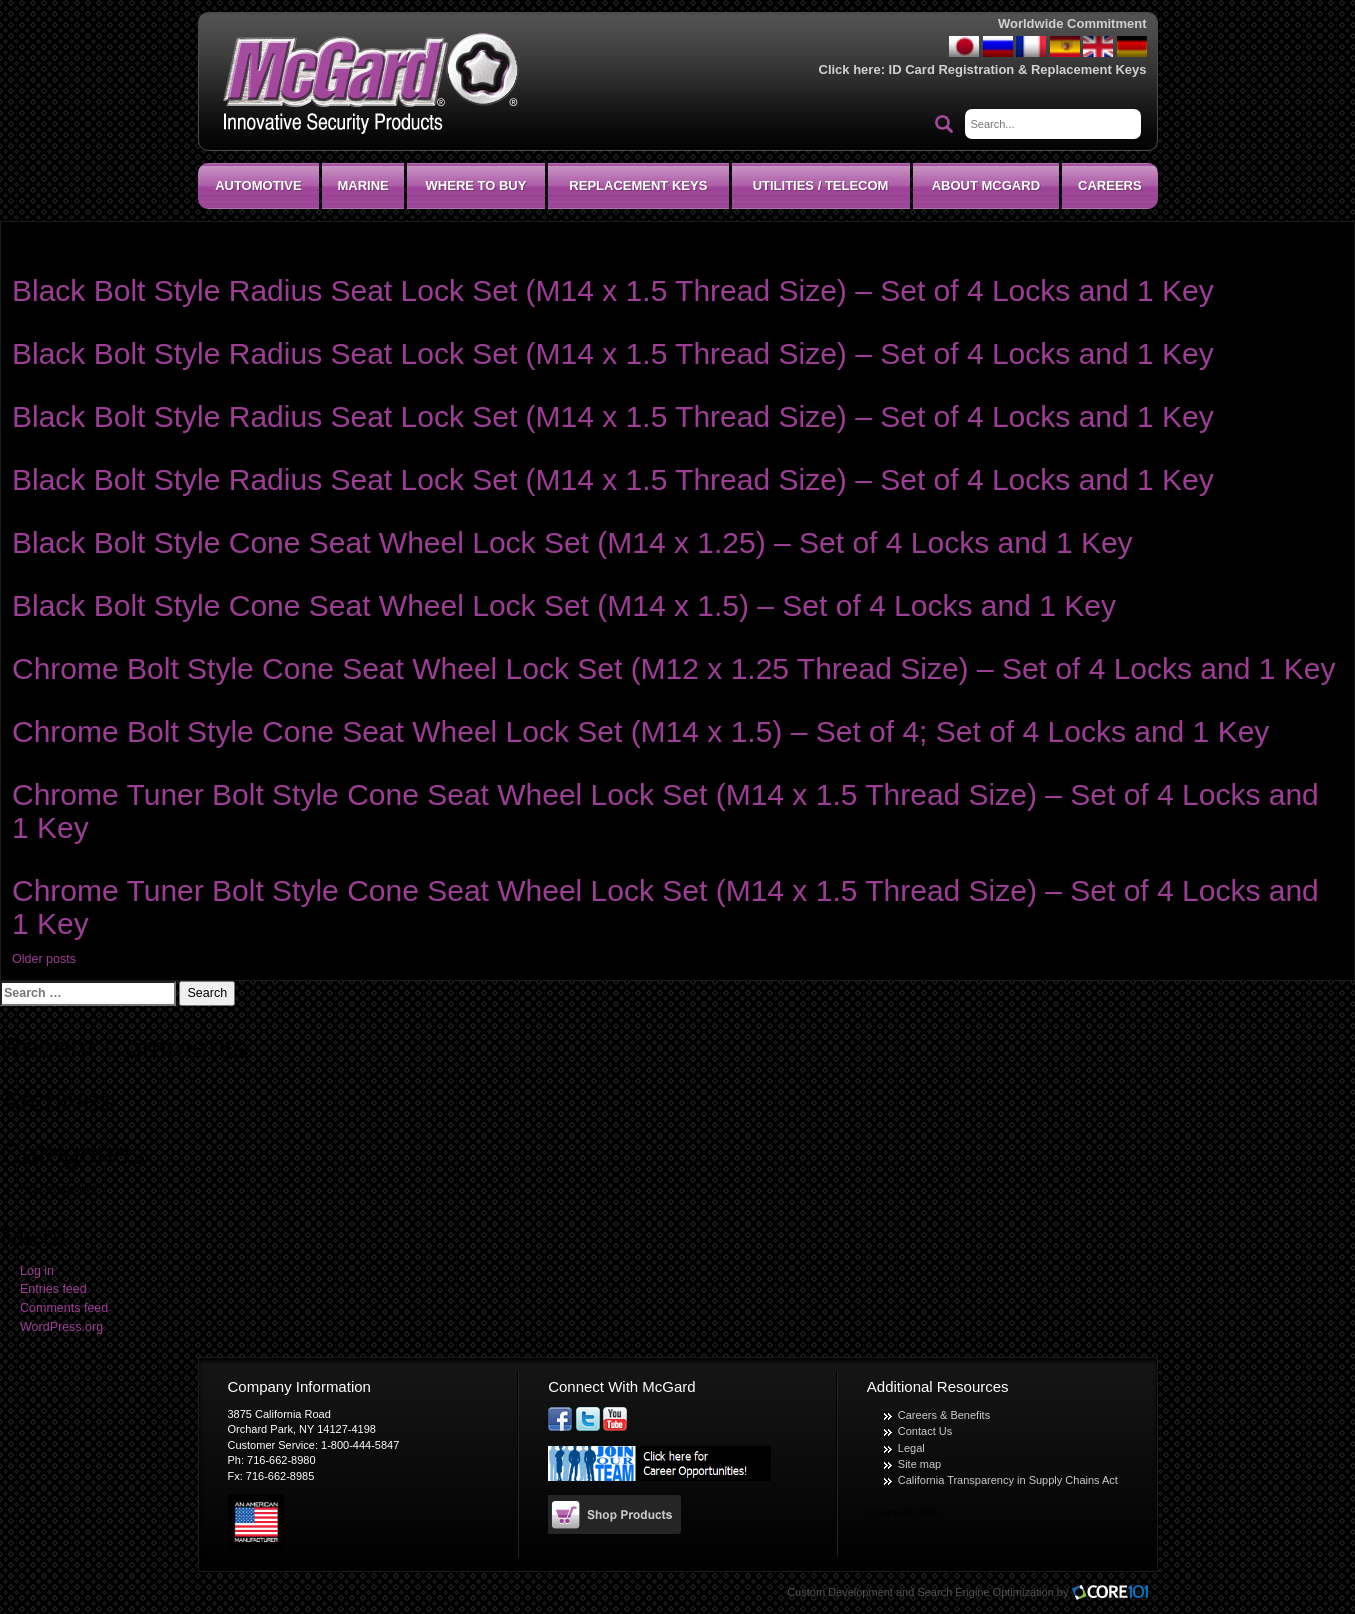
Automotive (258, 185)
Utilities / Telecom (821, 185)
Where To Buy (476, 185)
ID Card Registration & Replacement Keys (1018, 69)
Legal (911, 1448)
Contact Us (925, 1431)
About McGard (986, 185)
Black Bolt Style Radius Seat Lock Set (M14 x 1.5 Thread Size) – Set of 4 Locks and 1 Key (613, 290)
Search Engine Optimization (985, 1592)
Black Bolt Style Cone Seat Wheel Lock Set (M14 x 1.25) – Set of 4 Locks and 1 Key (572, 542)
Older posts (44, 959)
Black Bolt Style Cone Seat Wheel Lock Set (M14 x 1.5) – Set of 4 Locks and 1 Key (564, 605)
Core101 (1115, 1593)
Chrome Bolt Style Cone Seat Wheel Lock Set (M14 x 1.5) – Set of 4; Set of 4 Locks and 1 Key (640, 731)
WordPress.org (61, 1327)
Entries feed (53, 1289)
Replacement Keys (638, 185)
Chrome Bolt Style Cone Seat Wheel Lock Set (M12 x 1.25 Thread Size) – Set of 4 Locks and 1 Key (673, 668)
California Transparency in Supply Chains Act (1008, 1480)
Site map (919, 1464)
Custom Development (840, 1592)
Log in (37, 1271)
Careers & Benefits (944, 1415)
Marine (362, 185)
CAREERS (1110, 185)
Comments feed (64, 1308)
